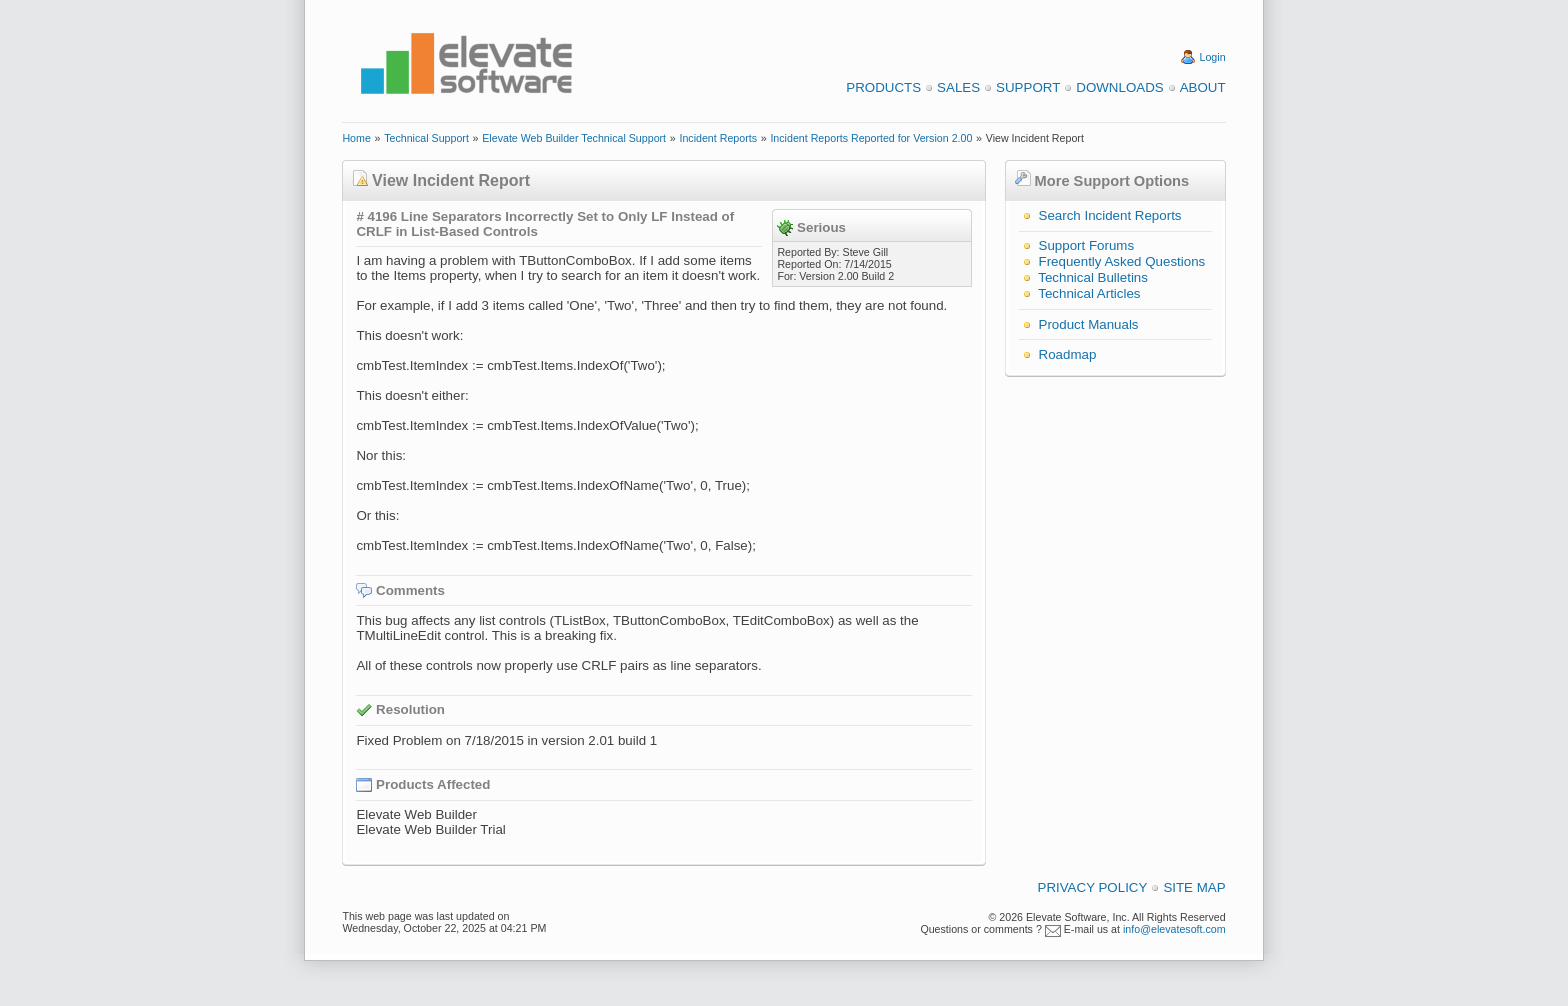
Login (1213, 57)
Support (1028, 87)
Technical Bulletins (1093, 277)
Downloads (1119, 87)
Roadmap (1068, 354)
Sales (958, 87)
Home (356, 138)
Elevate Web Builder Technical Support (574, 138)
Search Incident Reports (1110, 215)
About (1203, 87)
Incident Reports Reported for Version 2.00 (871, 138)
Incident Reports (718, 138)
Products (883, 87)
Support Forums (1087, 245)
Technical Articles (1089, 293)
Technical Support (426, 138)
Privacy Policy (1093, 887)
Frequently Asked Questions (1122, 261)
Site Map (1194, 887)
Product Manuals (1089, 324)
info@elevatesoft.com (1174, 929)
